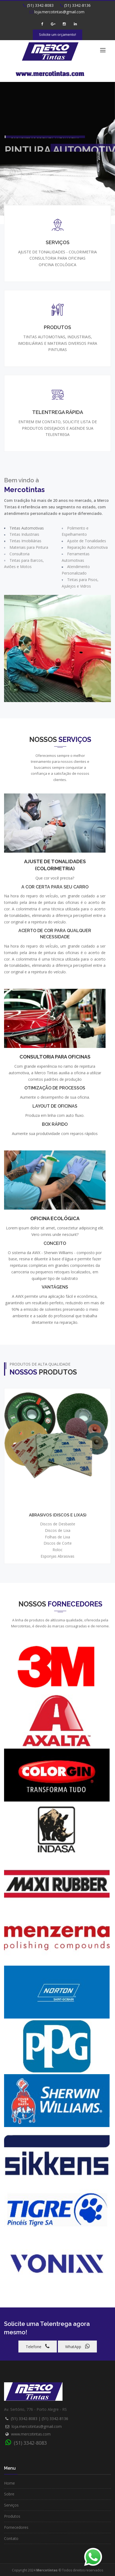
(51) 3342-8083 (38, 5)
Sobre (9, 2494)
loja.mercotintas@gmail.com (37, 2426)
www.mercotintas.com (31, 2434)
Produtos (12, 2516)
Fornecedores (16, 2527)
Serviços (11, 2505)
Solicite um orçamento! (57, 34)
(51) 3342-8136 (75, 5)
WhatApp (77, 2346)
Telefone (38, 2346)
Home (9, 2483)
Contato (11, 2538)
